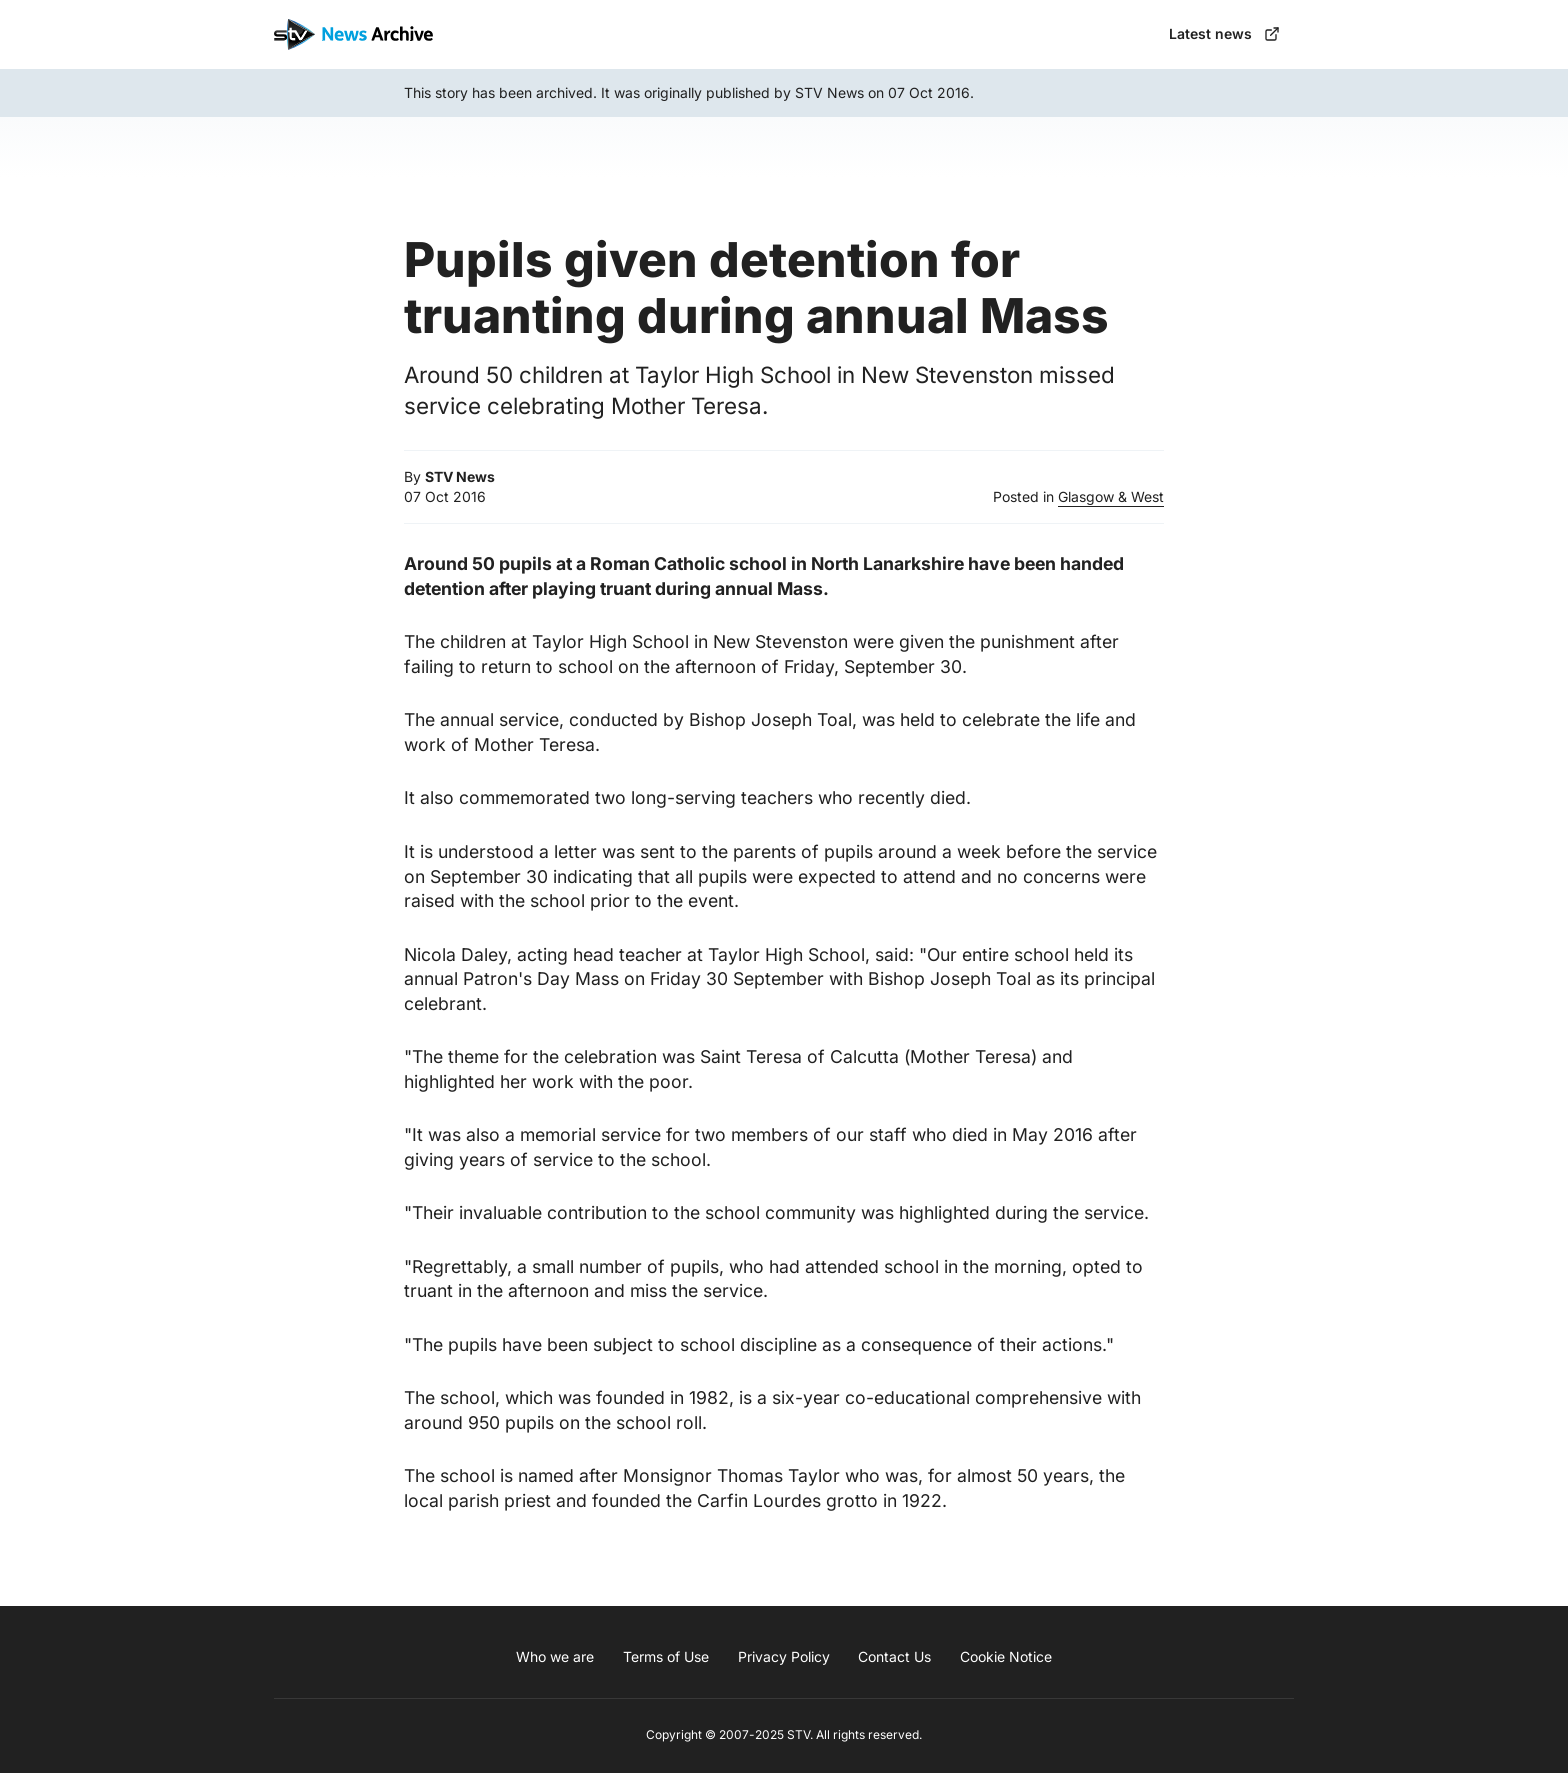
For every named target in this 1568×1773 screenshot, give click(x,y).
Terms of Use (666, 1656)
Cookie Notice (1006, 1656)
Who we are (555, 1656)
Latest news (1224, 33)
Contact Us (894, 1656)
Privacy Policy (784, 1656)
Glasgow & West (1111, 496)
